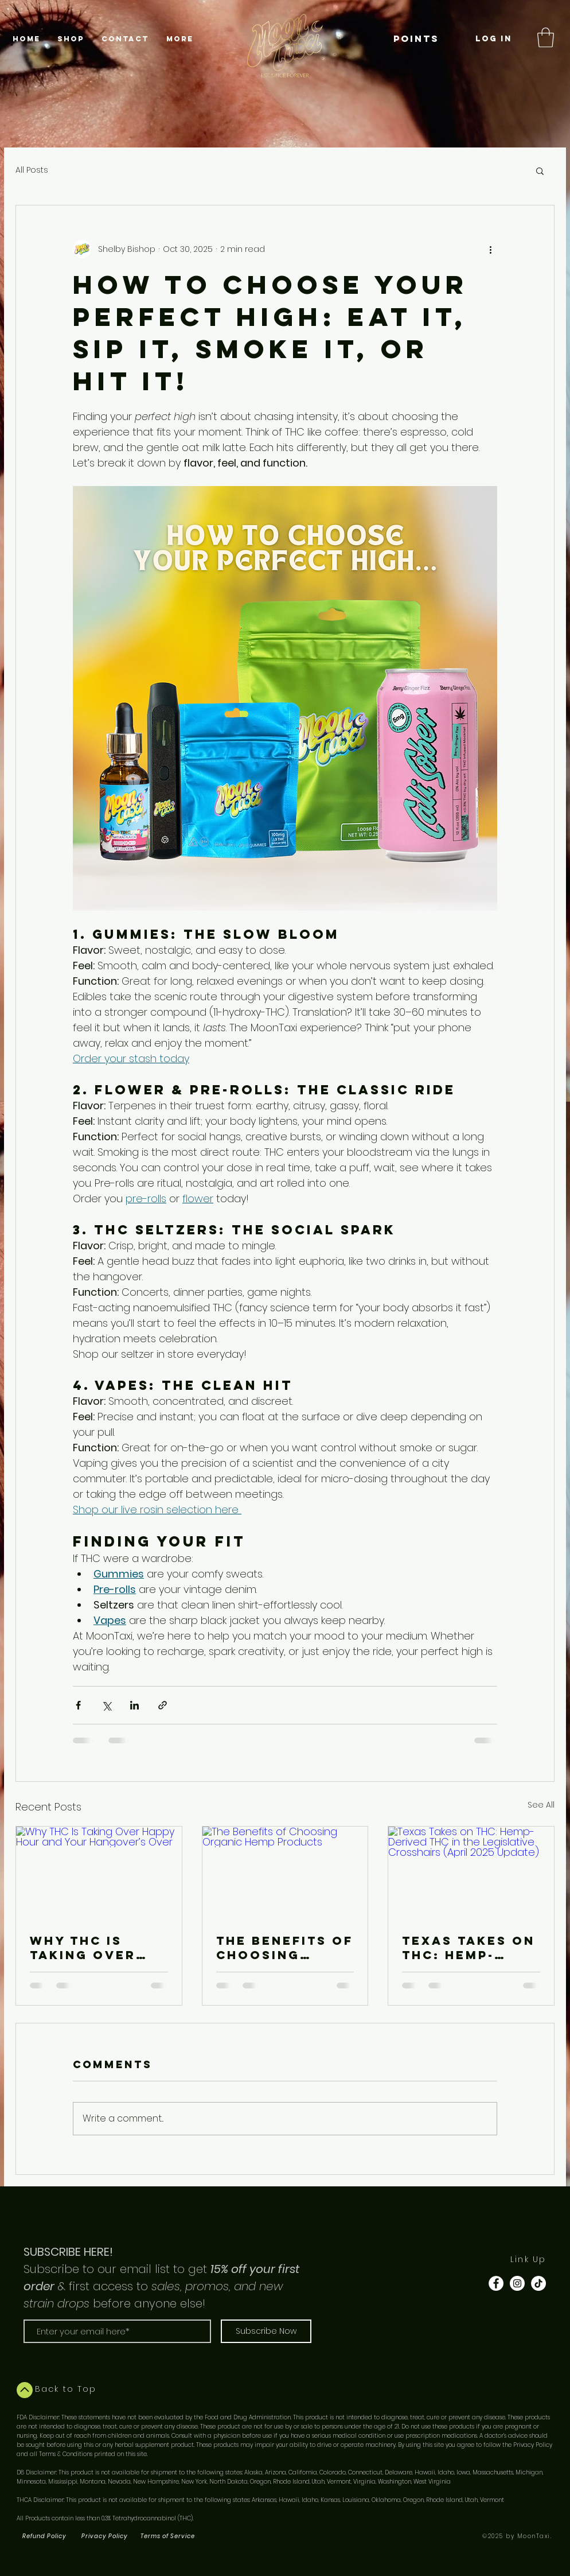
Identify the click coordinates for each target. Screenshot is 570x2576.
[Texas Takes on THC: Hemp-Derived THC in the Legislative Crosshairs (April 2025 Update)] (471, 1873)
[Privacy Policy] (105, 2536)
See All (541, 1804)
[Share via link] (162, 1705)
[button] (545, 38)
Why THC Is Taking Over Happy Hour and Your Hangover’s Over (83, 1947)
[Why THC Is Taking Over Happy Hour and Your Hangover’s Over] (99, 1873)
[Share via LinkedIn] (134, 1705)
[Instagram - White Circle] (517, 2283)
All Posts (31, 170)
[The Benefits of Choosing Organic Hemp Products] (285, 1873)
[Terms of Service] (169, 2536)
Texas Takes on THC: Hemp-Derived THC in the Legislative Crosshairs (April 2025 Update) (470, 1947)
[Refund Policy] (45, 2536)
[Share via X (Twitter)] (106, 1705)
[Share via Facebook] (78, 1705)
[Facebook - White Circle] (496, 2283)
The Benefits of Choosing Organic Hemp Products (284, 1947)
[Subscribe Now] (266, 2331)
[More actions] (490, 249)
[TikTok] (538, 2283)
